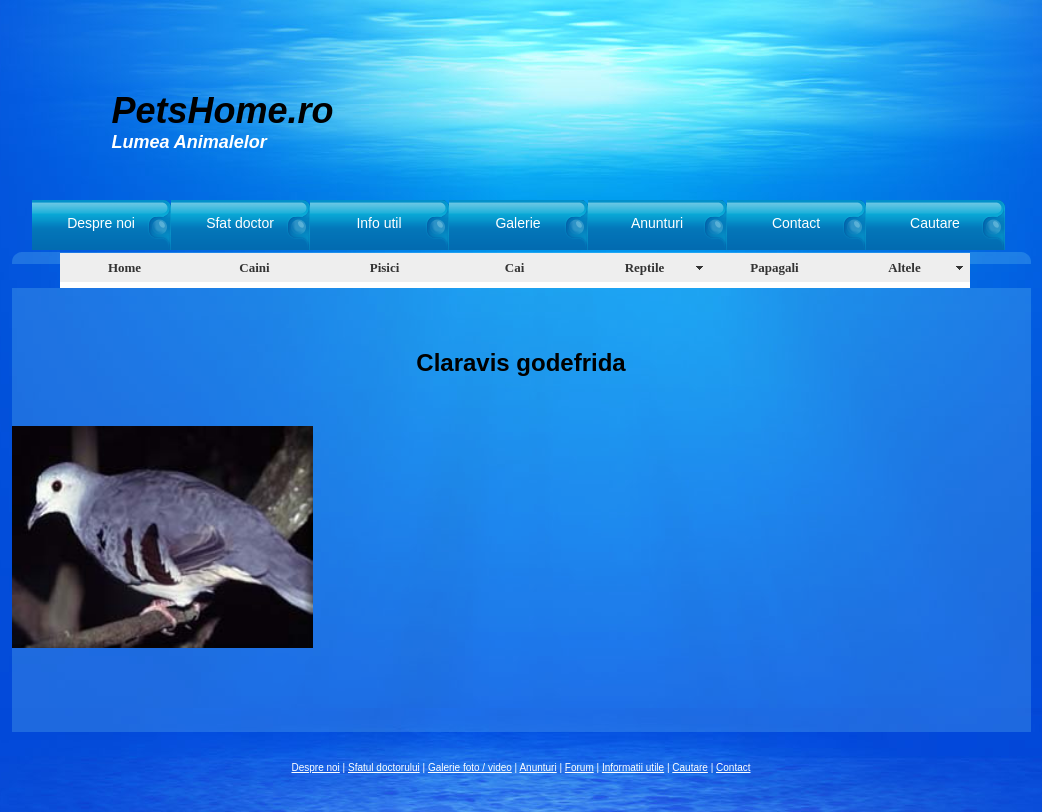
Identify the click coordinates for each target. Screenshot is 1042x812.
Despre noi (101, 223)
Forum (579, 767)
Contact (796, 223)
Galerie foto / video (470, 767)
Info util (378, 223)
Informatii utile (633, 767)
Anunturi (657, 223)
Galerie (517, 223)
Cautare (935, 223)
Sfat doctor (240, 223)
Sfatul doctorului (384, 767)
